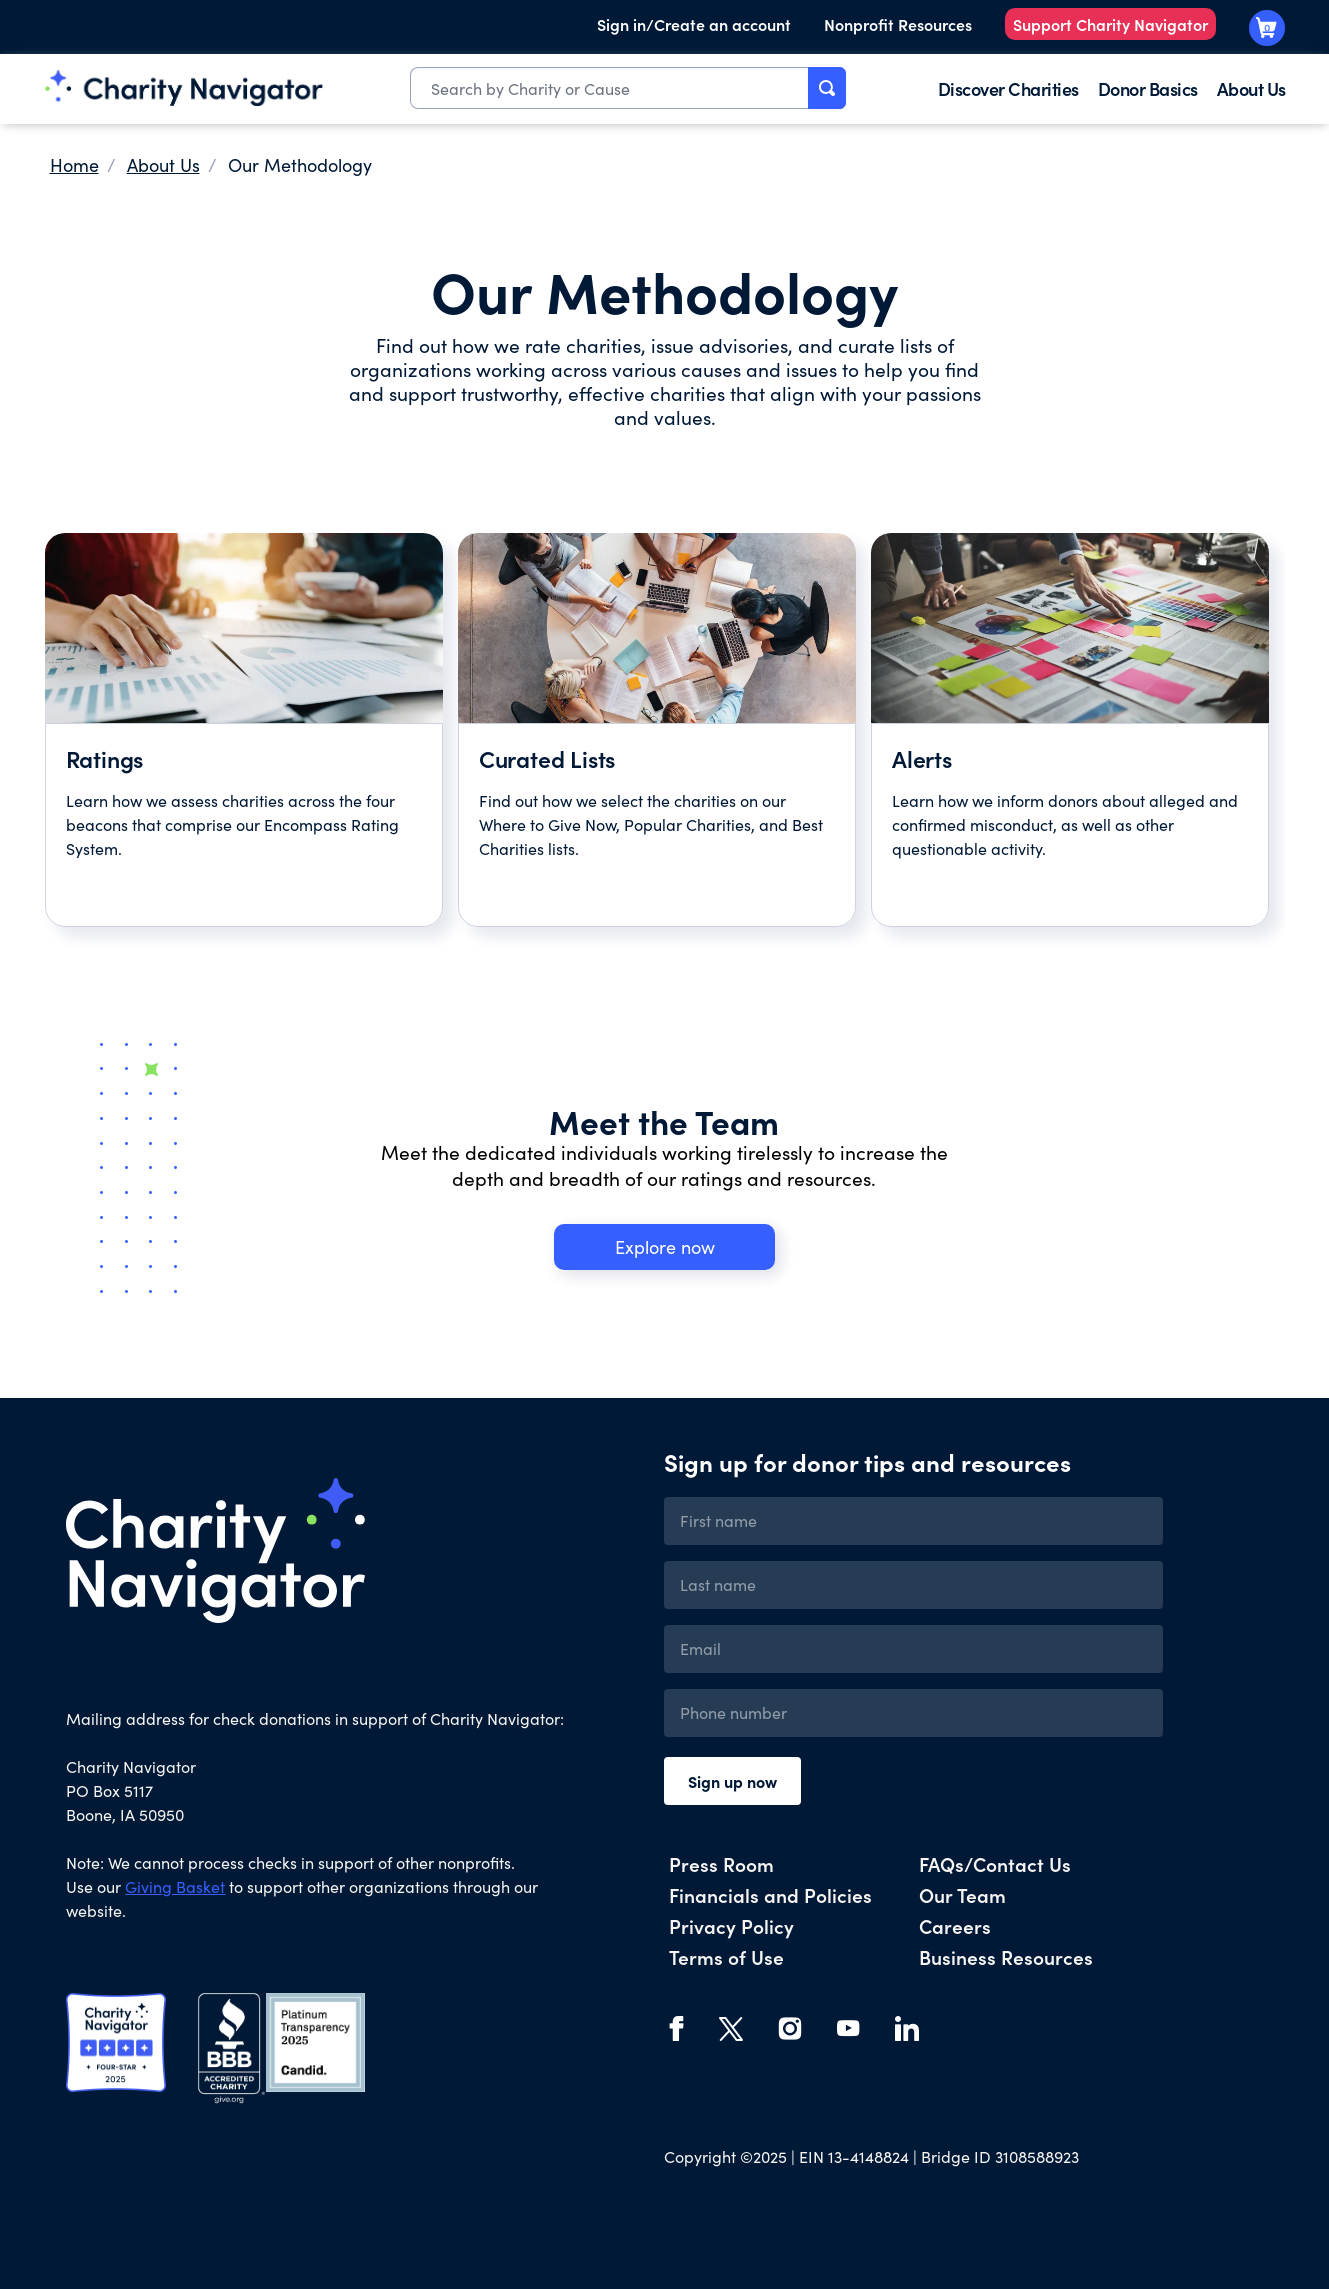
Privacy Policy (731, 1925)
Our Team (962, 1894)
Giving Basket (175, 1886)
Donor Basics (1148, 88)
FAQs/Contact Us (995, 1863)
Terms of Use (726, 1956)
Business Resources (1006, 1956)
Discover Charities (1008, 88)
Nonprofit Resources (898, 24)
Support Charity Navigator (1110, 24)
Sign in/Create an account (694, 24)
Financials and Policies (770, 1894)
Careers (955, 1925)
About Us (1251, 88)
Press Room (721, 1863)
